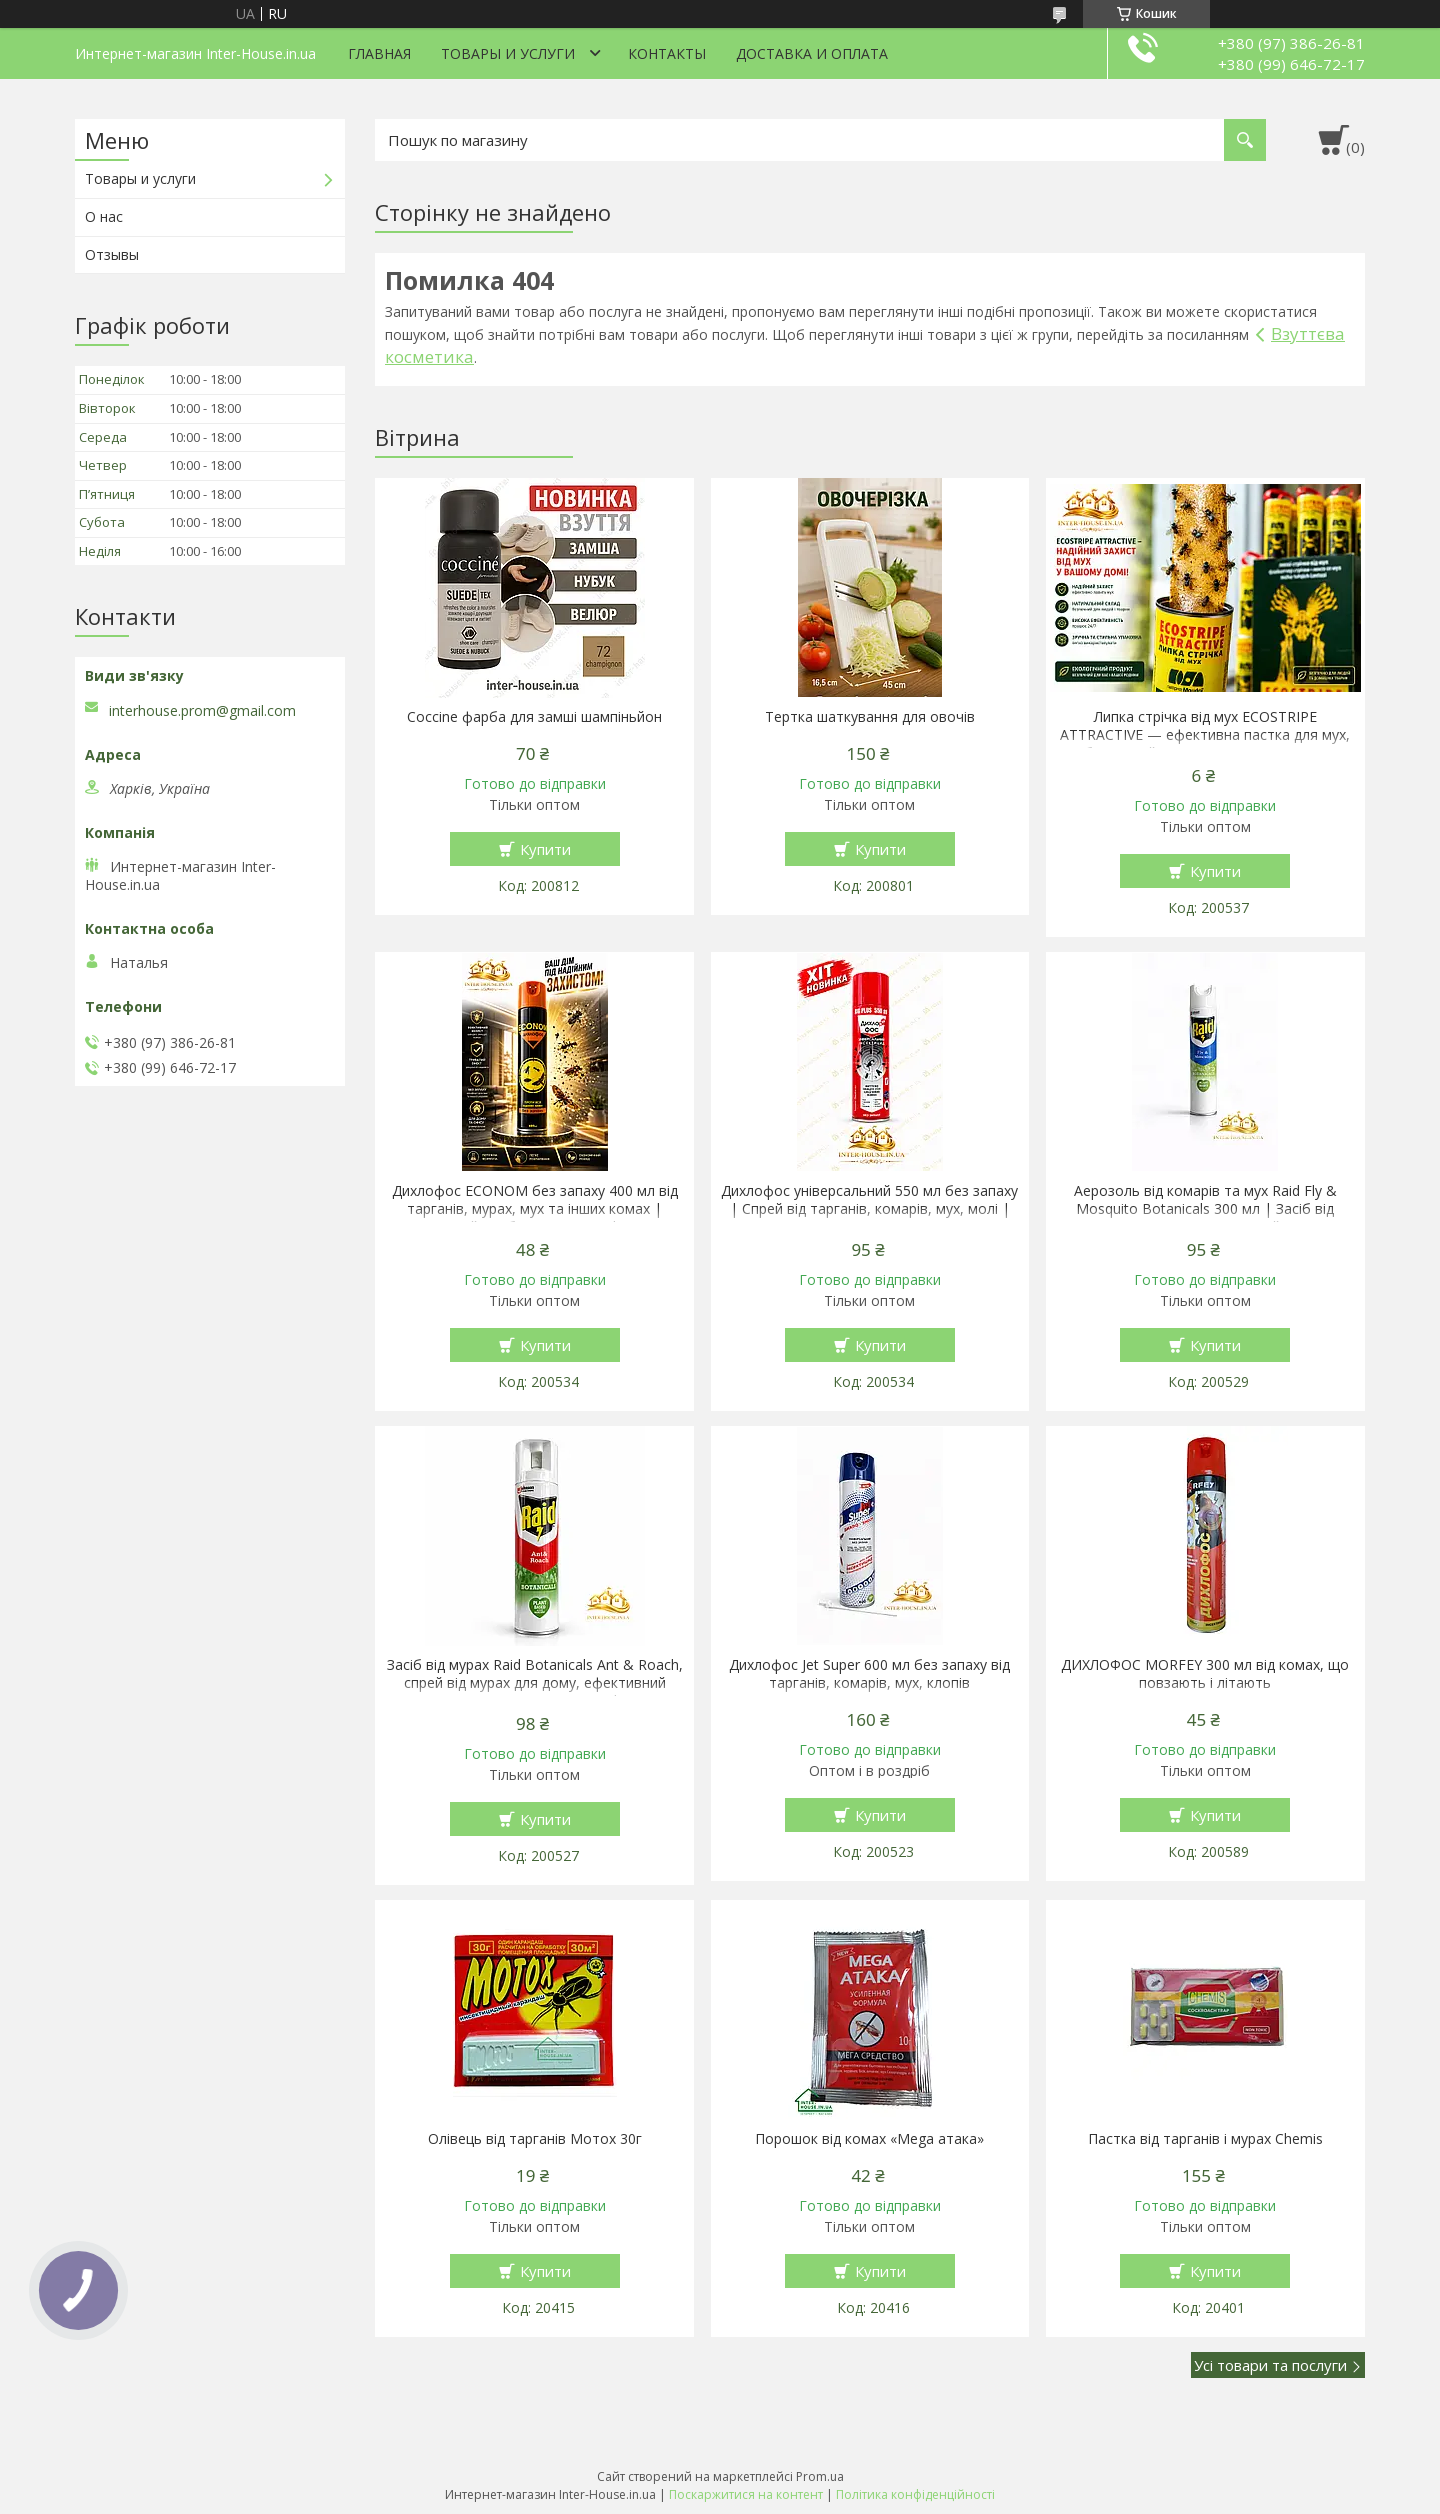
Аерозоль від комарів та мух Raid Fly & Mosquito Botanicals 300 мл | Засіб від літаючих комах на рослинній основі (1205, 1209)
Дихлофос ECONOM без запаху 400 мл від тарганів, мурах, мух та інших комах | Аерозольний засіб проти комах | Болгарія (534, 1209)
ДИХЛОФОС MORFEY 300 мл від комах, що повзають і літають (1205, 1674)
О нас (104, 216)
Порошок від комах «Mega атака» (869, 2139)
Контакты (667, 53)
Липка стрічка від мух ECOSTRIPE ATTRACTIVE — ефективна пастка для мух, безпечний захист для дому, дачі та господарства (1205, 744)
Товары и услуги (508, 53)
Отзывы (112, 254)
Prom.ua (820, 2476)
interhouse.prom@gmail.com (202, 711)
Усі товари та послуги (1270, 2365)
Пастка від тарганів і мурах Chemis (1205, 2139)
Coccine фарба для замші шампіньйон (534, 717)
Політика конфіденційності (915, 2494)
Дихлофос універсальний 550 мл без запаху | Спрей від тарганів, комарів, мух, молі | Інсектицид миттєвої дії (869, 1209)
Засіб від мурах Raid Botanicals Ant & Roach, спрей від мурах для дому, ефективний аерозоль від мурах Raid (535, 1683)
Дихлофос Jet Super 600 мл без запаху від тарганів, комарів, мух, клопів (869, 1674)
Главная (379, 53)
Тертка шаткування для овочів (870, 717)
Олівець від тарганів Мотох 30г (535, 2139)
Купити (545, 849)
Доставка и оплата (812, 53)
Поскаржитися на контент (746, 2494)
